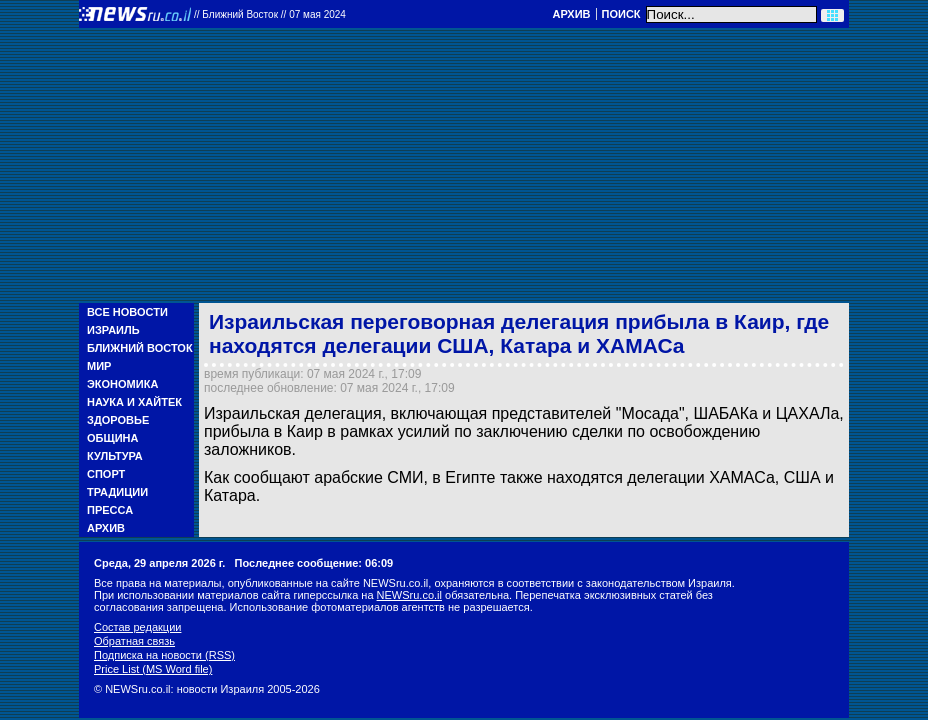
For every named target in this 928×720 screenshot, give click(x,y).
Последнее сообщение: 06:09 (314, 563)
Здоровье (118, 420)
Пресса (110, 510)
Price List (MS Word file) (153, 669)
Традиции (117, 492)
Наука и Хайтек (134, 402)
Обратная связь (134, 641)
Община (112, 438)
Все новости (127, 312)
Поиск (621, 14)
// (270, 14)
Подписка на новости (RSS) (164, 655)
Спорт (106, 474)
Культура (115, 456)
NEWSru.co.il (409, 595)
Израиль (113, 330)
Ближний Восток (140, 348)
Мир (99, 366)
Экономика (122, 384)
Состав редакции (137, 627)
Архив (571, 14)
